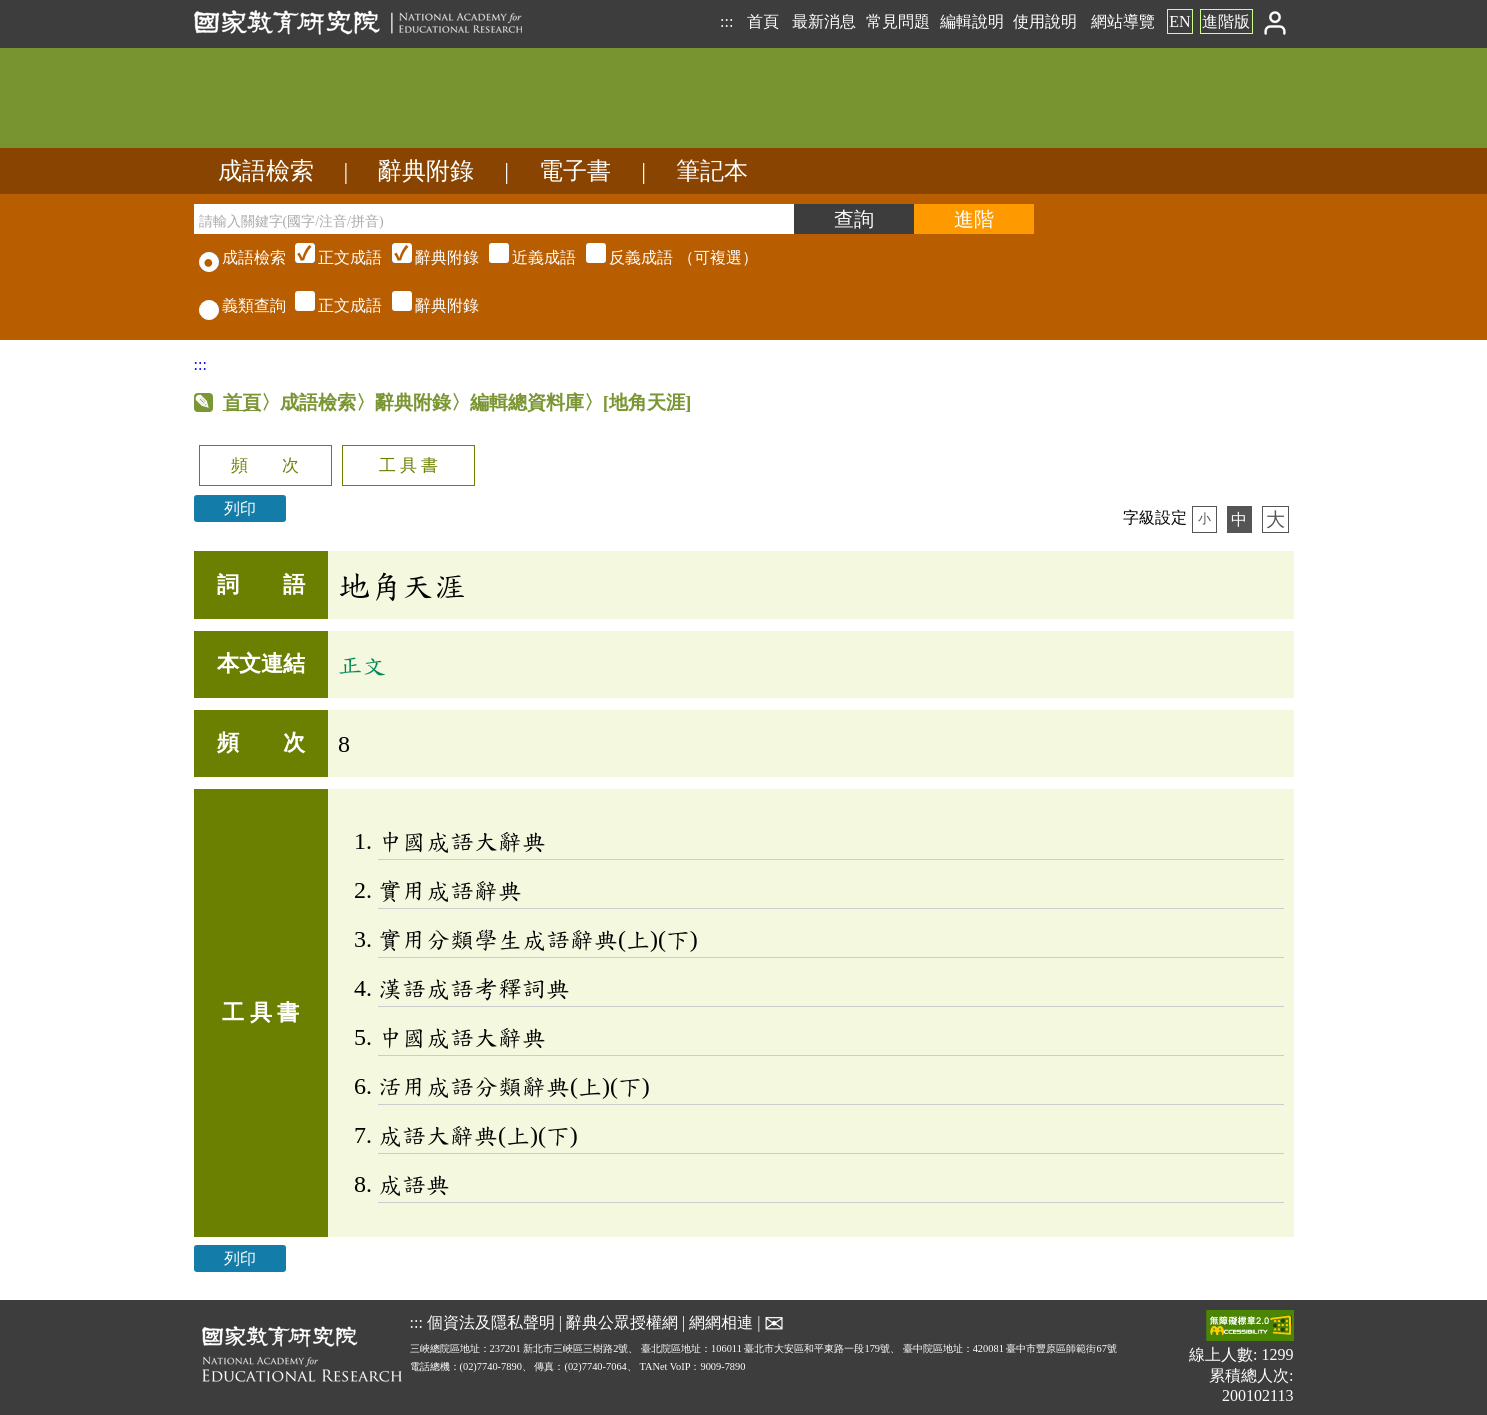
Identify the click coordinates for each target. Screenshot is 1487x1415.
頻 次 (265, 465)
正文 (362, 665)
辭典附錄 (426, 171)
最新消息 (824, 21)
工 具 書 (408, 465)
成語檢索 (266, 171)
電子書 (575, 171)
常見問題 (898, 21)
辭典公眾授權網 (622, 1322)
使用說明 (1045, 21)
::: (726, 21)
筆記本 (712, 171)
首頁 (763, 21)
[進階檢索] (974, 219)
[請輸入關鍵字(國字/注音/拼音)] (494, 219)
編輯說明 (972, 21)
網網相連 (721, 1322)
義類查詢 (242, 305)
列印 (240, 508)
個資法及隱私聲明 (491, 1322)
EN (1179, 21)
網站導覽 (1123, 21)
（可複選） (524, 257)
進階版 (1226, 21)
